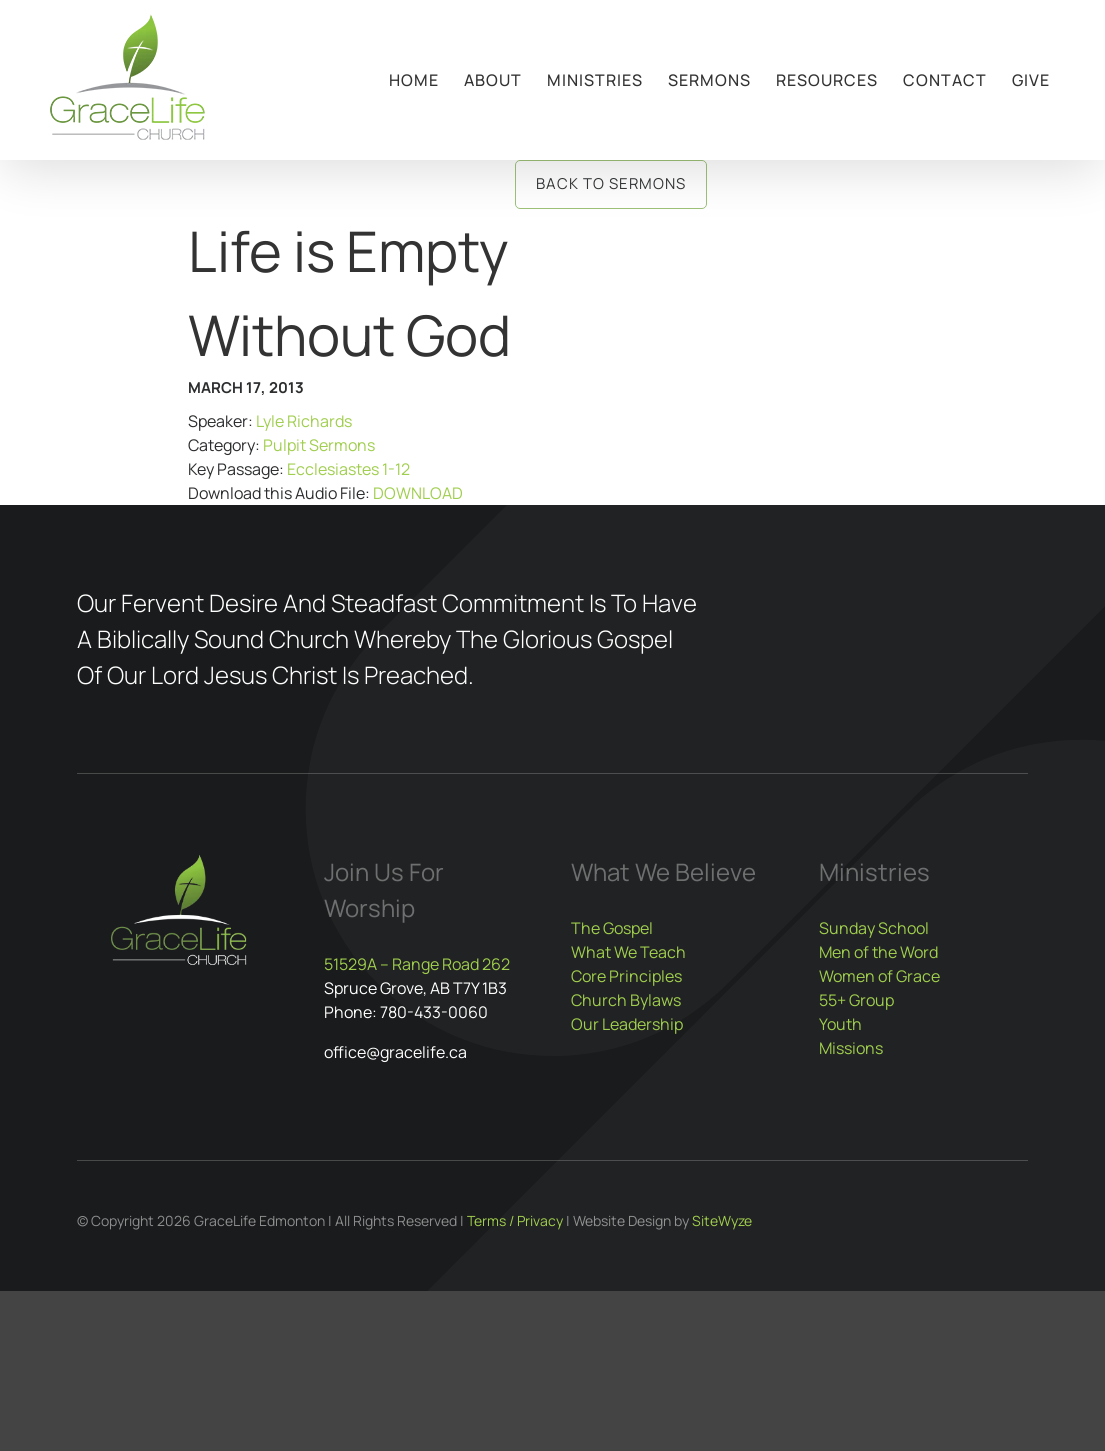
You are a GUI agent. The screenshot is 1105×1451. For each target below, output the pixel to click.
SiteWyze (722, 1220)
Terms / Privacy (515, 1220)
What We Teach (628, 952)
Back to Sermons (611, 183)
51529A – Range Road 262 (417, 964)
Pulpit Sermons (319, 445)
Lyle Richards (304, 421)
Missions (851, 1048)
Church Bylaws (626, 1000)
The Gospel (612, 928)
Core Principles (626, 976)
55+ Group (856, 1000)
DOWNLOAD (418, 493)
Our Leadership (627, 1024)
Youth (840, 1024)
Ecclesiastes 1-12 (348, 469)
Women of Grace (879, 976)
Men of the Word (878, 952)
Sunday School (874, 928)
